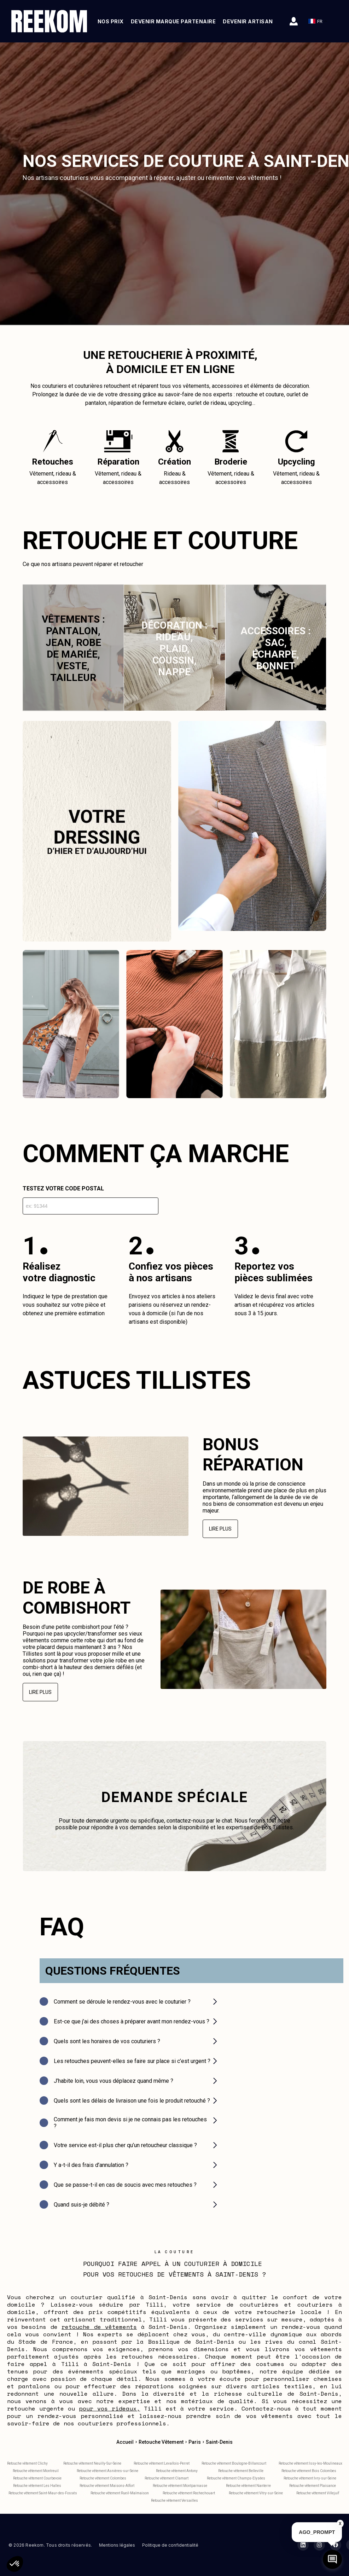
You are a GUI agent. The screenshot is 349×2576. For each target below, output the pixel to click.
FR (317, 21)
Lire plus (220, 1529)
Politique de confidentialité (170, 2545)
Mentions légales (117, 2545)
